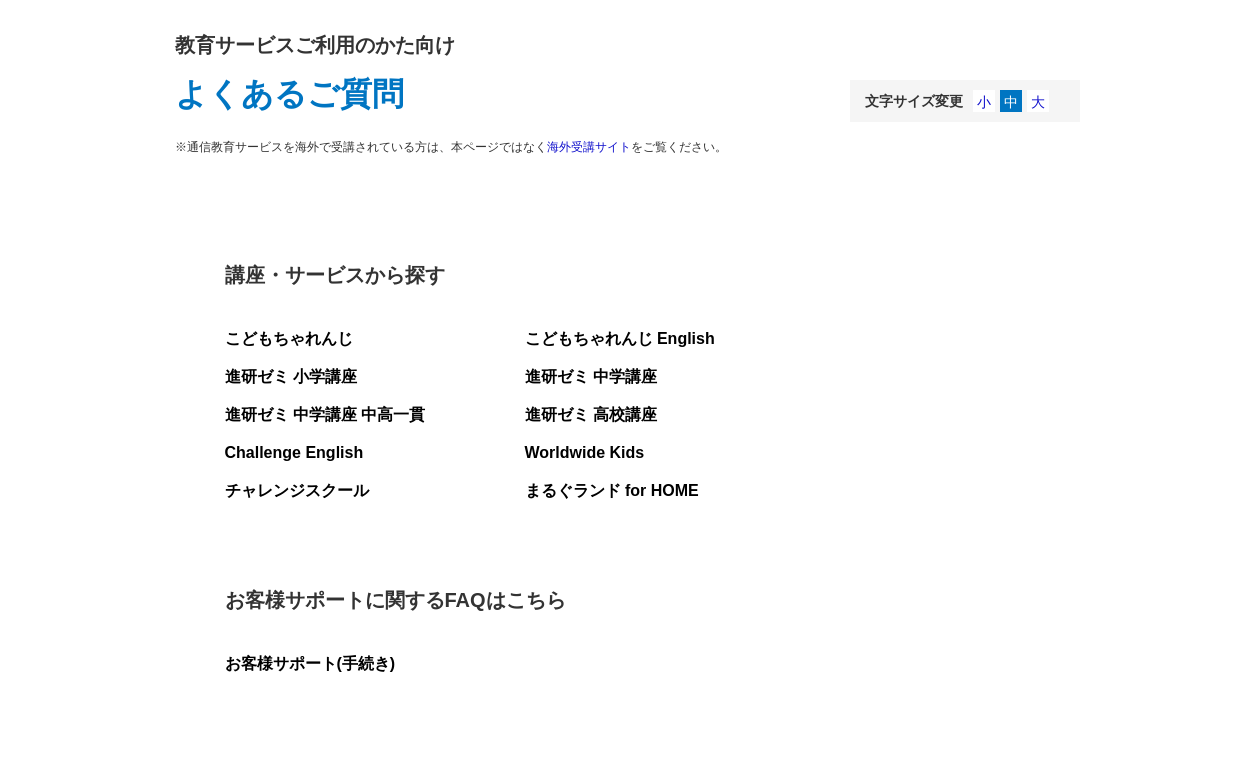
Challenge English (294, 452)
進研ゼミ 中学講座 (591, 376)
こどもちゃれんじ (289, 338)
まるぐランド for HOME (612, 490)
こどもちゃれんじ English (620, 338)
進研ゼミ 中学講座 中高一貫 (325, 414)
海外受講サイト (589, 147)
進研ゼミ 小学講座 (291, 376)
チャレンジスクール (297, 490)
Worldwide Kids (585, 452)
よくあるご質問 (289, 94)
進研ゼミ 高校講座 (591, 414)
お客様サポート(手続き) (310, 663)
